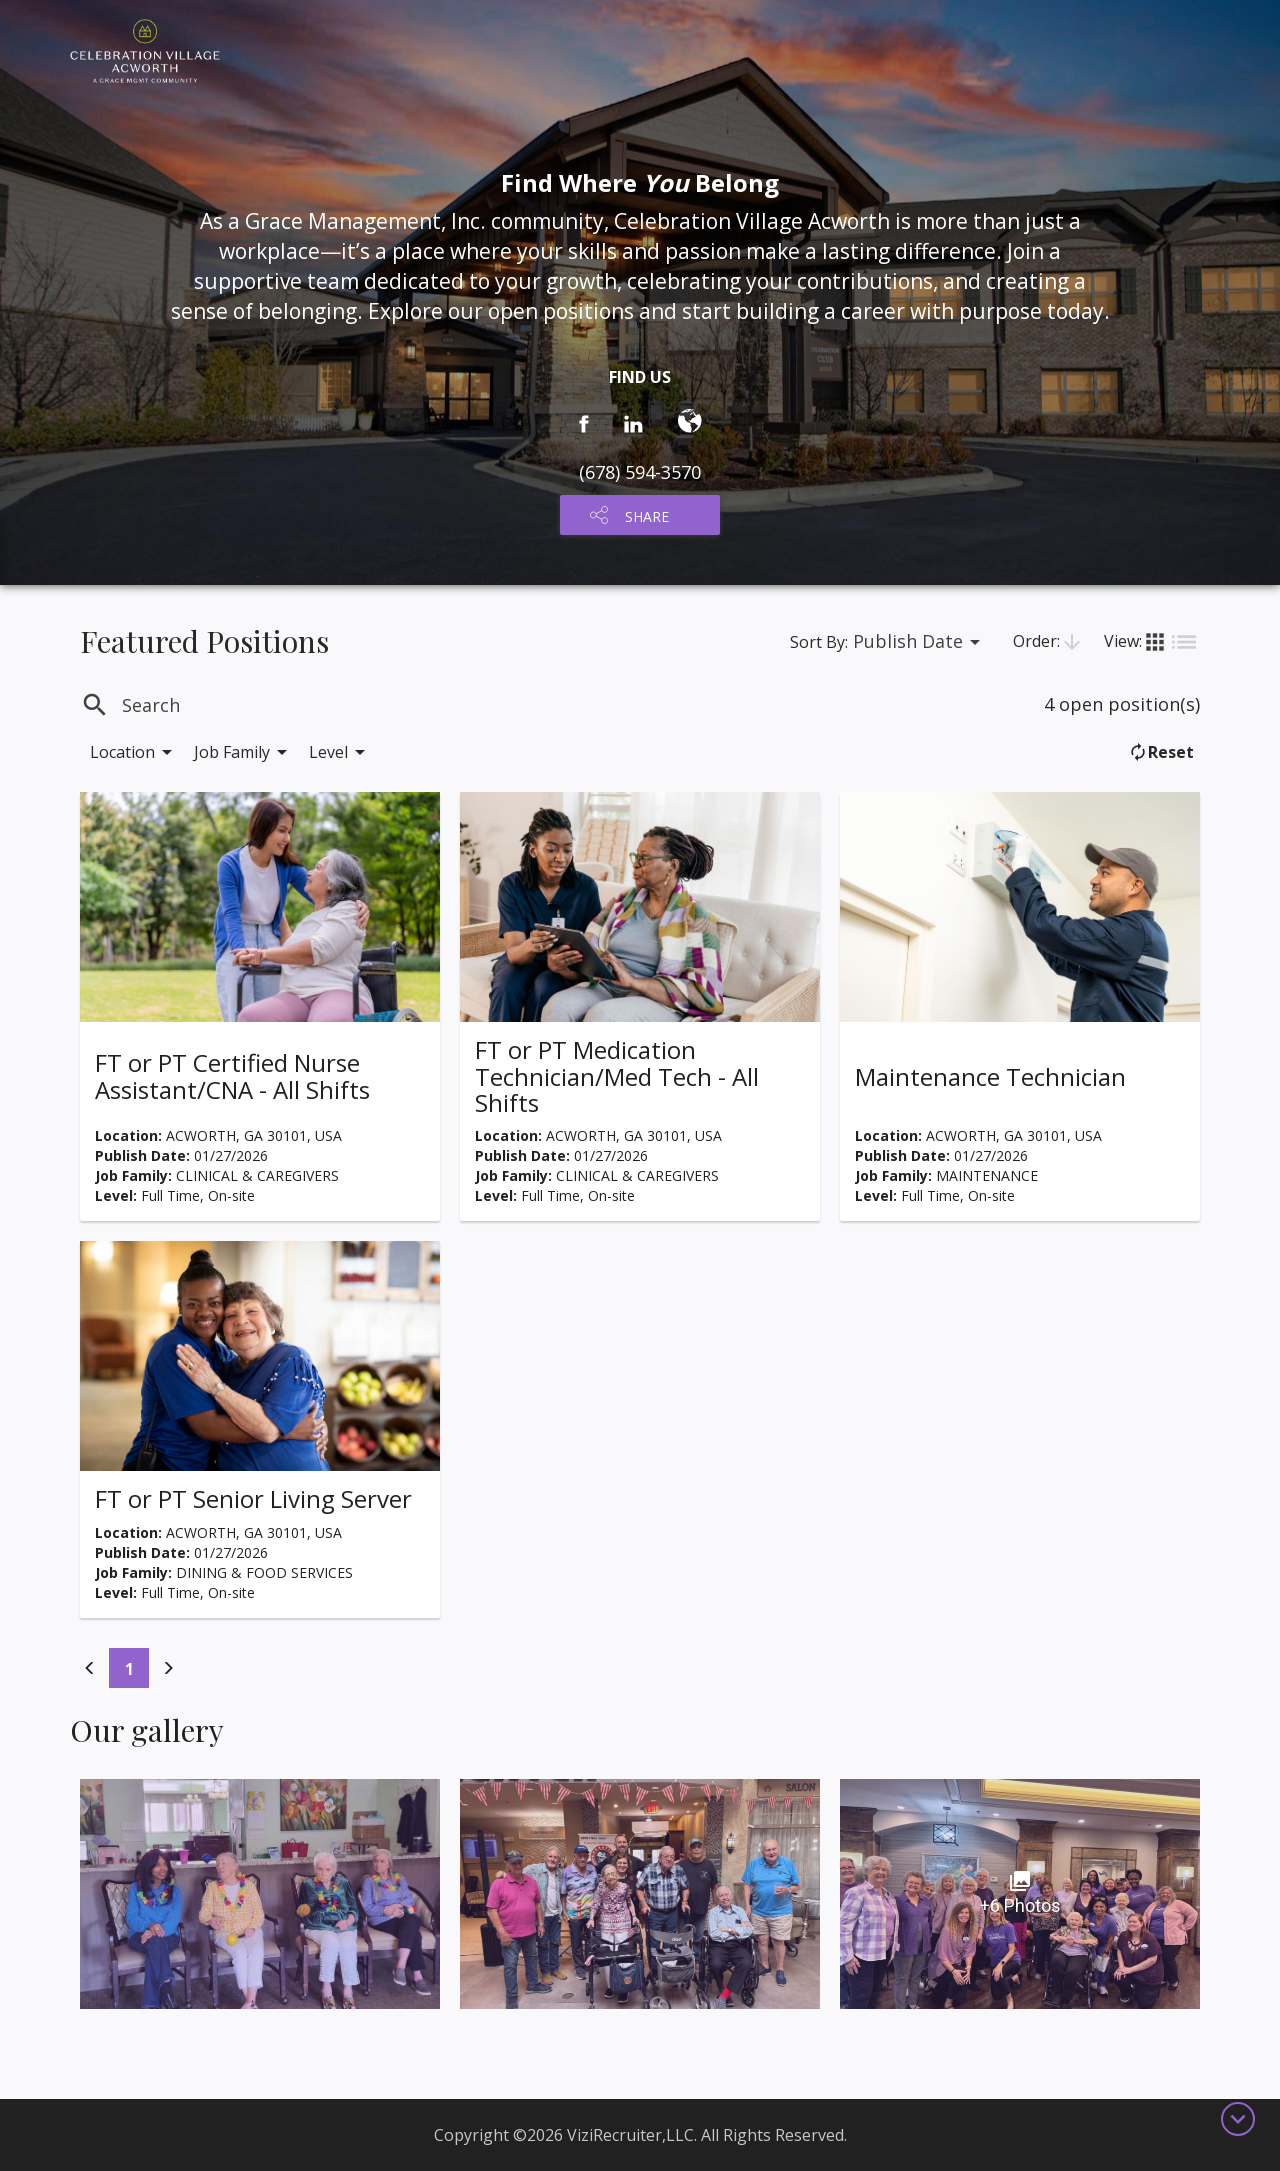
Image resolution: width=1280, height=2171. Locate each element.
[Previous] (90, 1668)
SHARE (647, 516)
